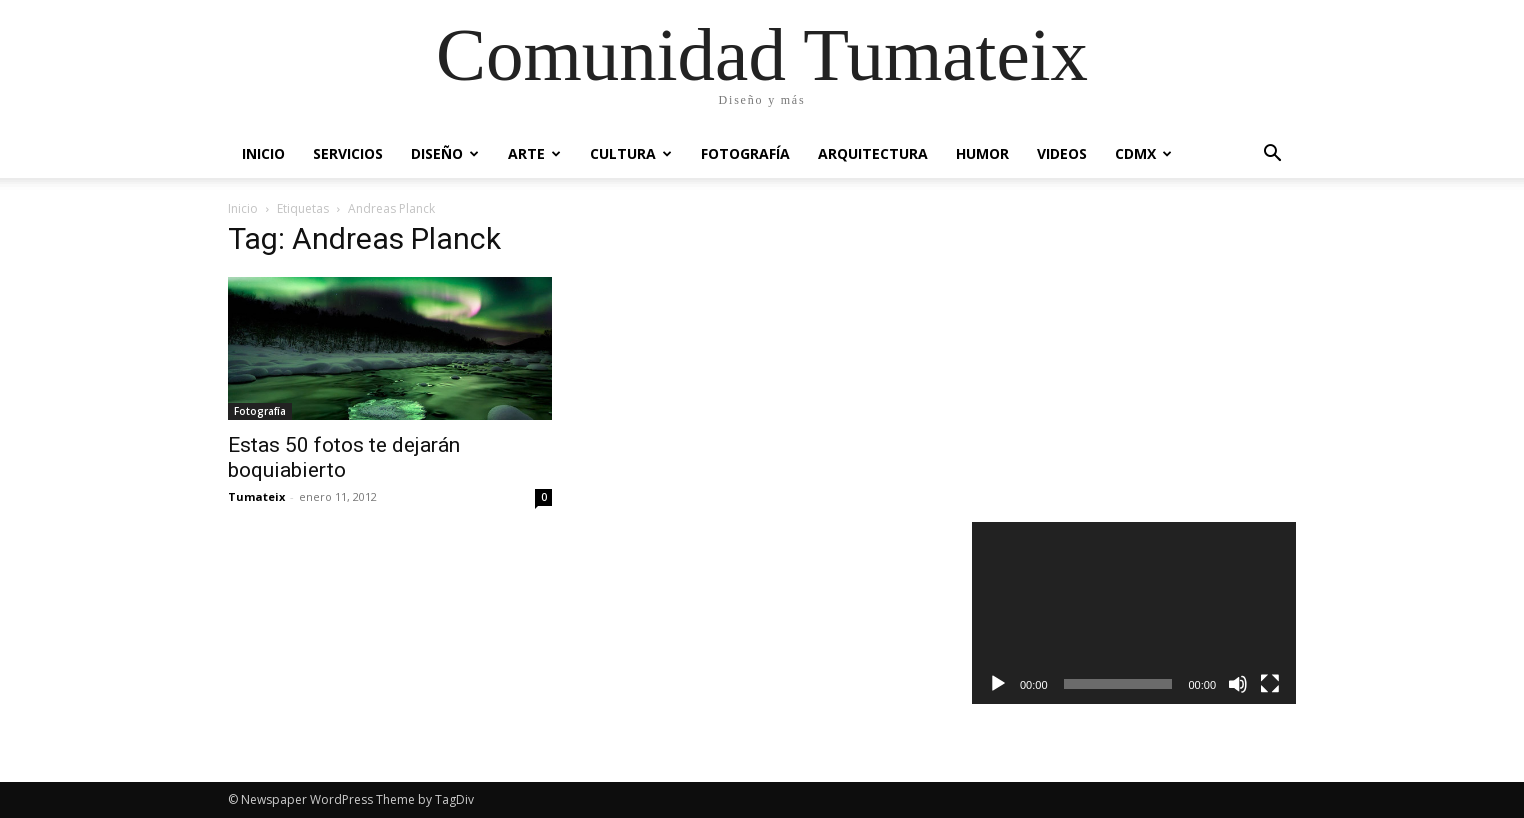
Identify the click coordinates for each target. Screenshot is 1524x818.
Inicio (263, 153)
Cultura (631, 153)
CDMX (1143, 153)
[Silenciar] (1238, 684)
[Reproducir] (998, 684)
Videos (1062, 153)
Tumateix (256, 496)
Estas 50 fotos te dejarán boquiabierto (344, 457)
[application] (1134, 613)
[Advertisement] (1134, 354)
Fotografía (745, 153)
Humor (982, 153)
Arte (534, 153)
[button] (1272, 155)
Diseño (445, 153)
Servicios (348, 153)
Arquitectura (873, 153)
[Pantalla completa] (1270, 684)
